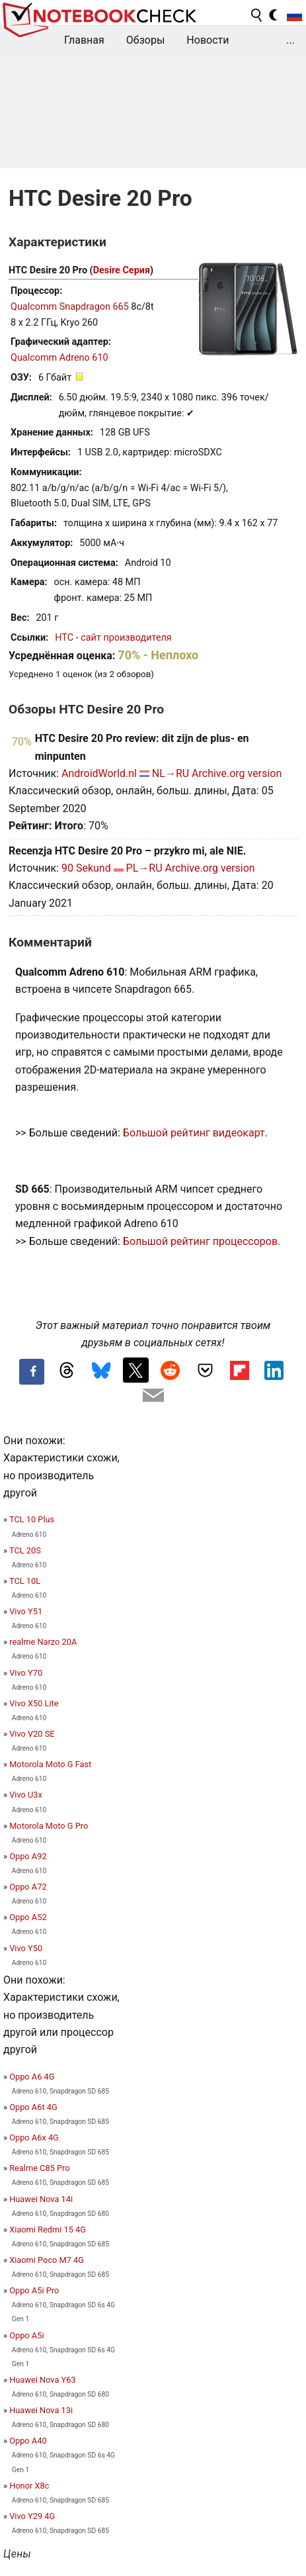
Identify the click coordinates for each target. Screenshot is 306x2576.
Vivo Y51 (25, 1611)
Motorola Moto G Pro (48, 1826)
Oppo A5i (26, 2335)
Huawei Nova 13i (41, 2410)
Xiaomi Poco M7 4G (46, 2260)
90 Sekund (86, 868)
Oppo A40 (27, 2441)
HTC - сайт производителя (113, 637)
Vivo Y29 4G (32, 2516)
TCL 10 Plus (31, 1519)
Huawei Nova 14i (41, 2199)
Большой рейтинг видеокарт (194, 1133)
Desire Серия (121, 270)
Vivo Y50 (25, 1948)
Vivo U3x (25, 1795)
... (290, 40)
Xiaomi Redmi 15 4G (47, 2229)
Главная (84, 40)
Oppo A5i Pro (34, 2290)
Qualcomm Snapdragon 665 (70, 306)
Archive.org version (237, 773)
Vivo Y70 (25, 1673)
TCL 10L (24, 1581)
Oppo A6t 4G (33, 2107)
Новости (207, 40)
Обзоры (145, 40)
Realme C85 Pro (39, 2168)
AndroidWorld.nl (99, 773)
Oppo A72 (27, 1887)
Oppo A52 (27, 1917)
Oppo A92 (27, 1856)
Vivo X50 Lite (33, 1703)
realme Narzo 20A (43, 1642)
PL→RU (144, 868)
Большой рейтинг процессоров (200, 1241)
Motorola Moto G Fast (50, 1764)
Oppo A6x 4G (34, 2137)
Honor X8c (29, 2486)
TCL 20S (25, 1550)
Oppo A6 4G (31, 2077)
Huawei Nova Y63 (42, 2380)
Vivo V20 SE (31, 1734)
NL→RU (170, 773)
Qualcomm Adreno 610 (59, 357)
